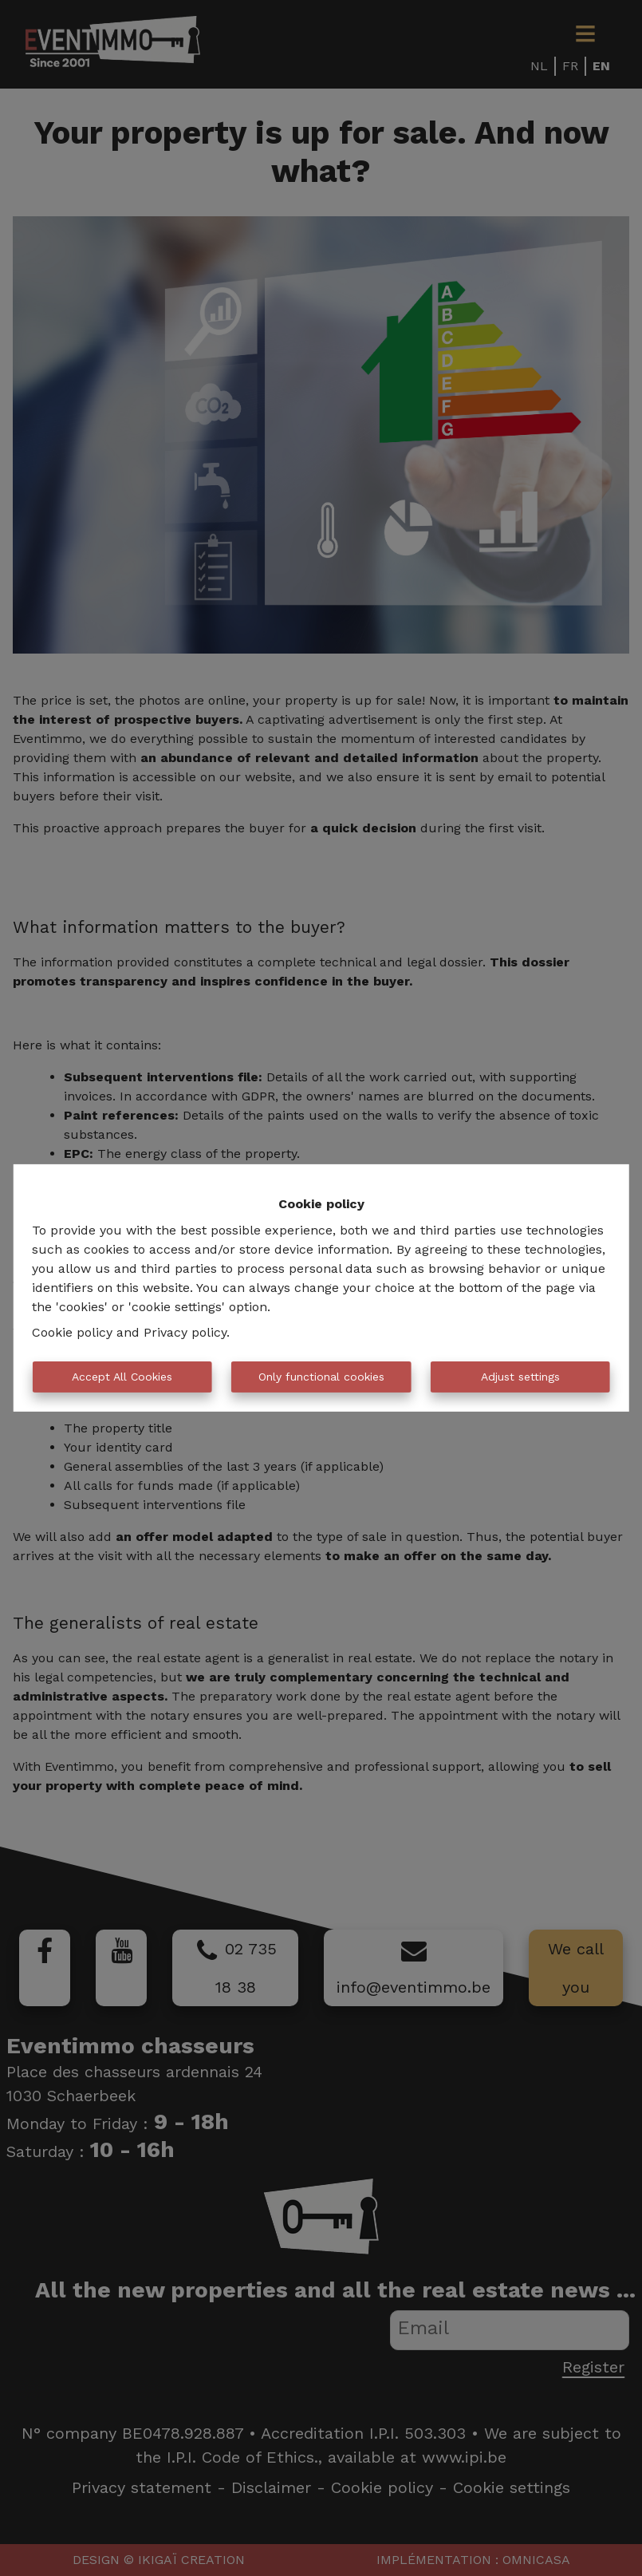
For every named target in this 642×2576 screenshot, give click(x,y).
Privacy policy (185, 1332)
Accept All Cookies (122, 1376)
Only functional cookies (321, 1376)
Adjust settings (520, 1376)
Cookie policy (72, 1332)
